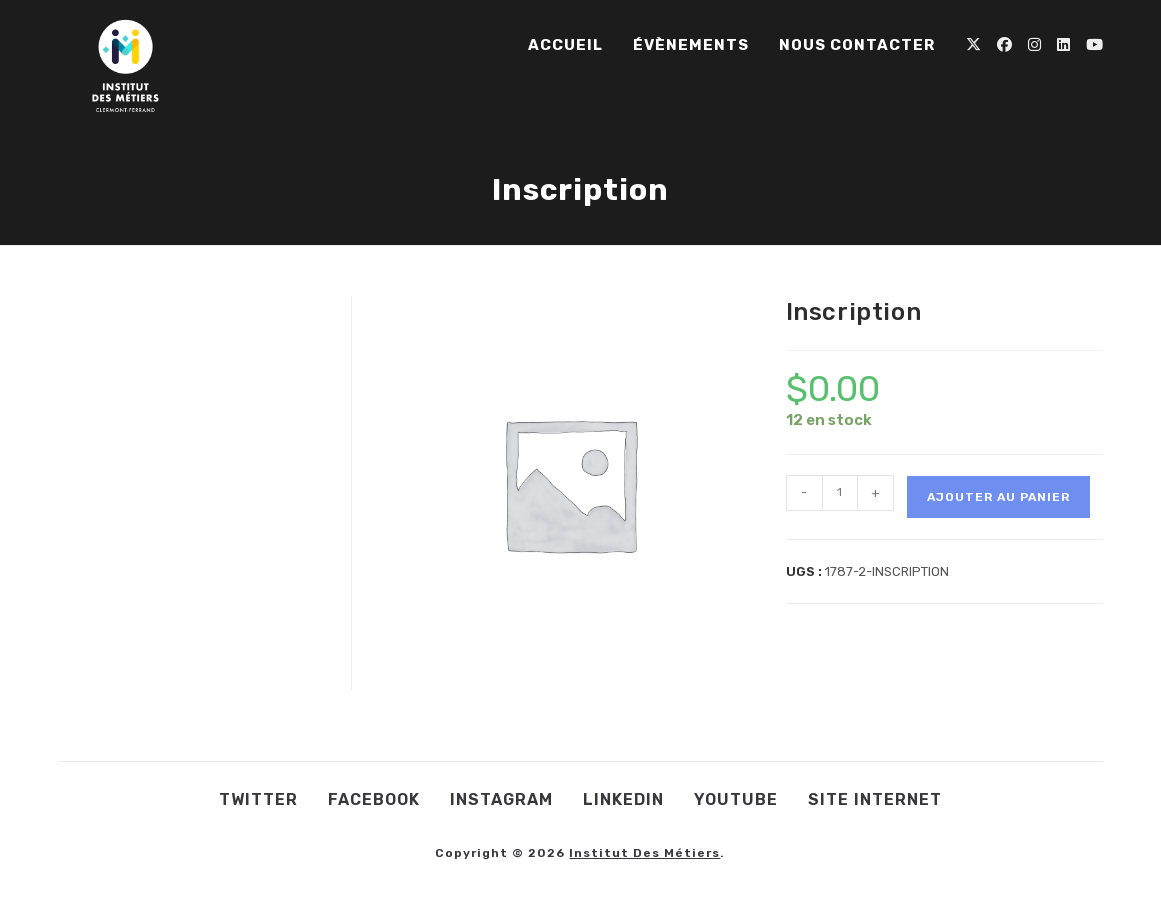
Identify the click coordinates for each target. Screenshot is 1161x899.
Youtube (736, 799)
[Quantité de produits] (840, 493)
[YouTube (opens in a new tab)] (1094, 45)
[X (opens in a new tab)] (973, 45)
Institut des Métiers (644, 853)
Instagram (501, 799)
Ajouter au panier (998, 497)
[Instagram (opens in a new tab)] (1034, 45)
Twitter (258, 799)
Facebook (374, 799)
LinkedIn (623, 799)
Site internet (875, 799)
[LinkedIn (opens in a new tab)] (1063, 45)
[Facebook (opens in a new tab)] (1004, 45)
